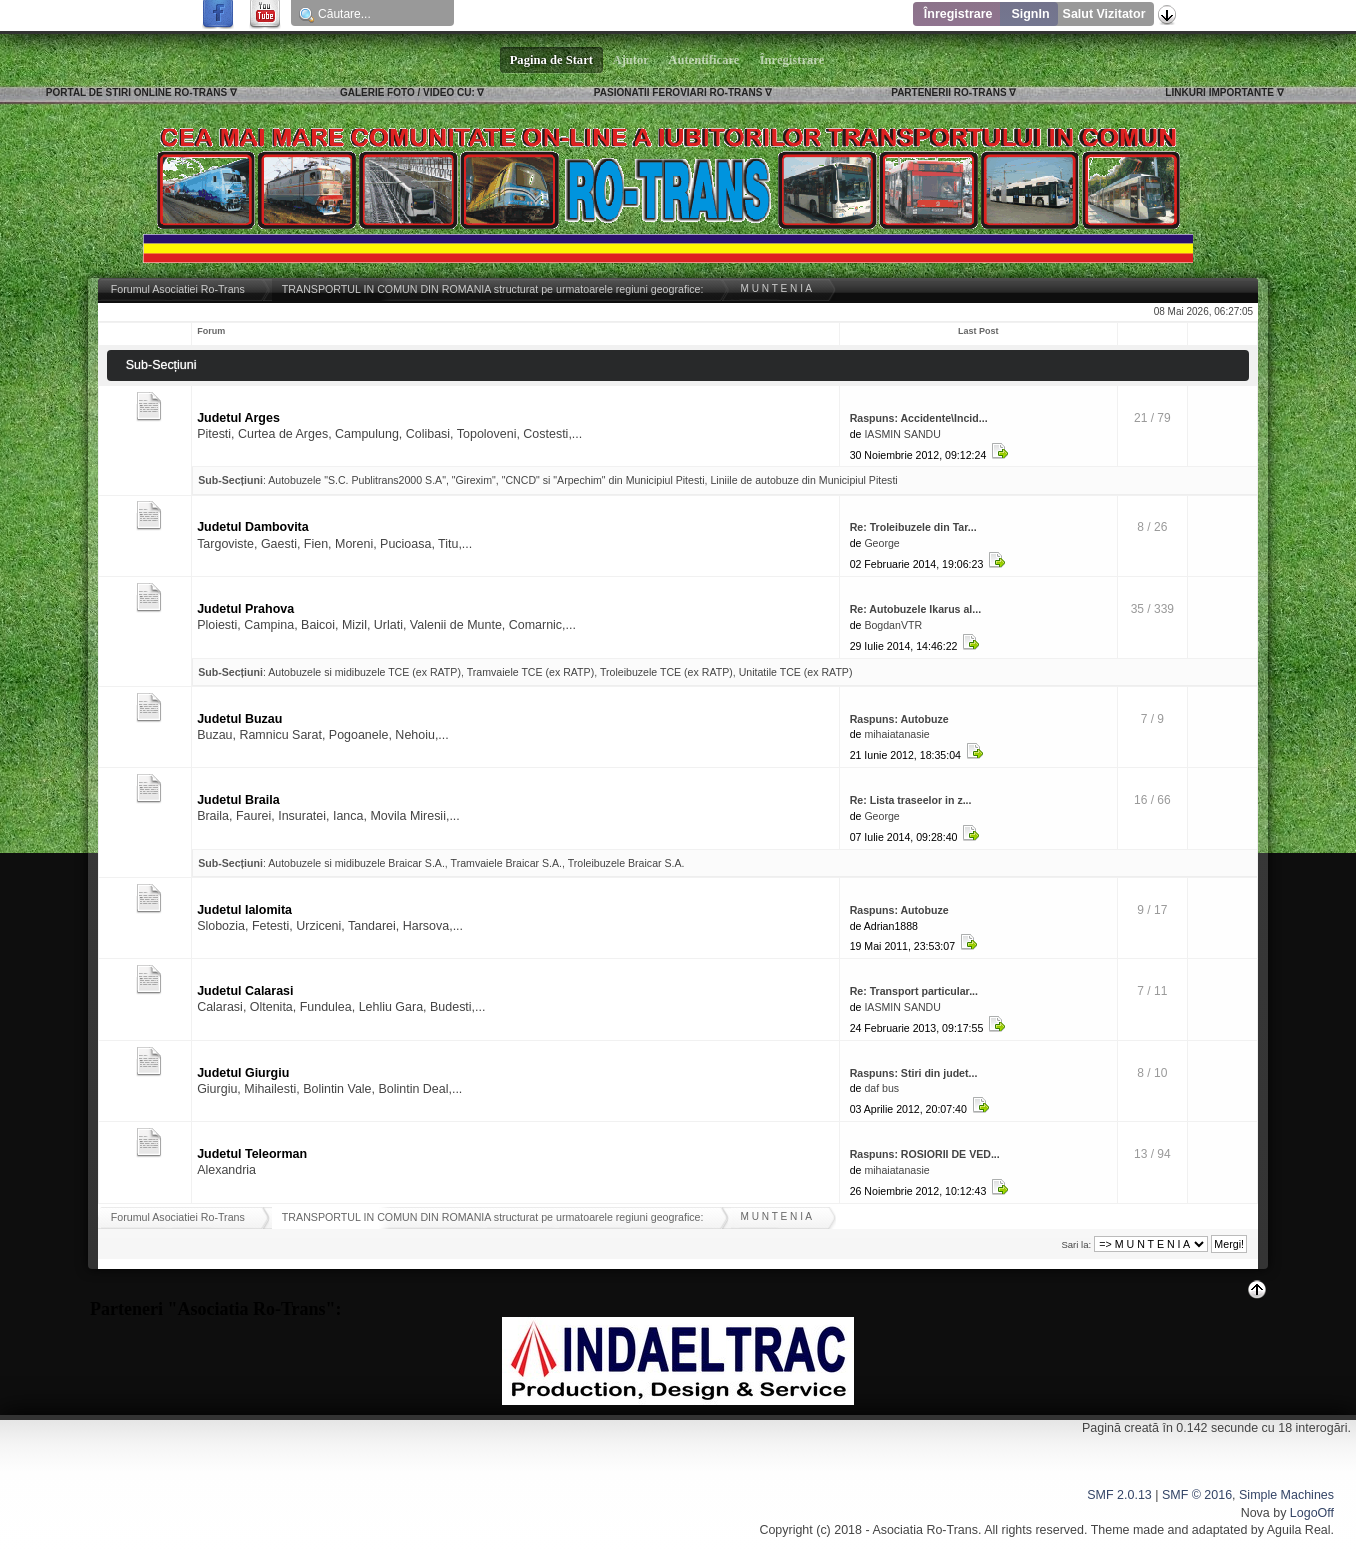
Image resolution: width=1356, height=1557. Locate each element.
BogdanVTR (893, 625)
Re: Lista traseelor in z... (911, 800)
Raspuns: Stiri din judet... (914, 1073)
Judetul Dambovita (253, 527)
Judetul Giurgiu (243, 1073)
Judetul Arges (238, 418)
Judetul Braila (238, 800)
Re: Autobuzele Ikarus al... (915, 609)
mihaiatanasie (896, 734)
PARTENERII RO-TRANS (948, 92)
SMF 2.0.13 (1119, 1495)
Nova (1255, 1513)
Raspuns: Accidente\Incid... (919, 418)
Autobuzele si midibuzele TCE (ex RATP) (364, 672)
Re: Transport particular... (914, 991)
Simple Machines (1286, 1495)
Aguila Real (1299, 1530)
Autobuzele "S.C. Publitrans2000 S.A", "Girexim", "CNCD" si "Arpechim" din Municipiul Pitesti (486, 480)
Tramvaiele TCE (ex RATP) (531, 672)
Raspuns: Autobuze (899, 719)
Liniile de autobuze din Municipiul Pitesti (803, 480)
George (881, 543)
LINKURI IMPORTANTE (1219, 92)
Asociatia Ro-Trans (925, 1530)
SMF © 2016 (1197, 1495)
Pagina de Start (552, 60)
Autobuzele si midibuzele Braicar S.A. (356, 863)
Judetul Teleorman (252, 1154)
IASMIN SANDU (902, 434)
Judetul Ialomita (244, 910)
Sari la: (1076, 1244)
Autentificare (704, 60)
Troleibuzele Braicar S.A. (626, 863)
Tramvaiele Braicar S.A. (506, 863)
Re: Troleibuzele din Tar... (913, 527)
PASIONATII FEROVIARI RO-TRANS (678, 92)
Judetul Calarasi (245, 991)
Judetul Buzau (239, 719)
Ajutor (631, 60)
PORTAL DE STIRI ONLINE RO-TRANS (136, 92)
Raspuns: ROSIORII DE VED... (925, 1154)
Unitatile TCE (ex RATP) (796, 672)
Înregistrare (958, 14)
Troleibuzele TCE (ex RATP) (666, 672)
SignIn (1030, 14)
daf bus (881, 1088)
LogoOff (1312, 1513)
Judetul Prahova (245, 609)
